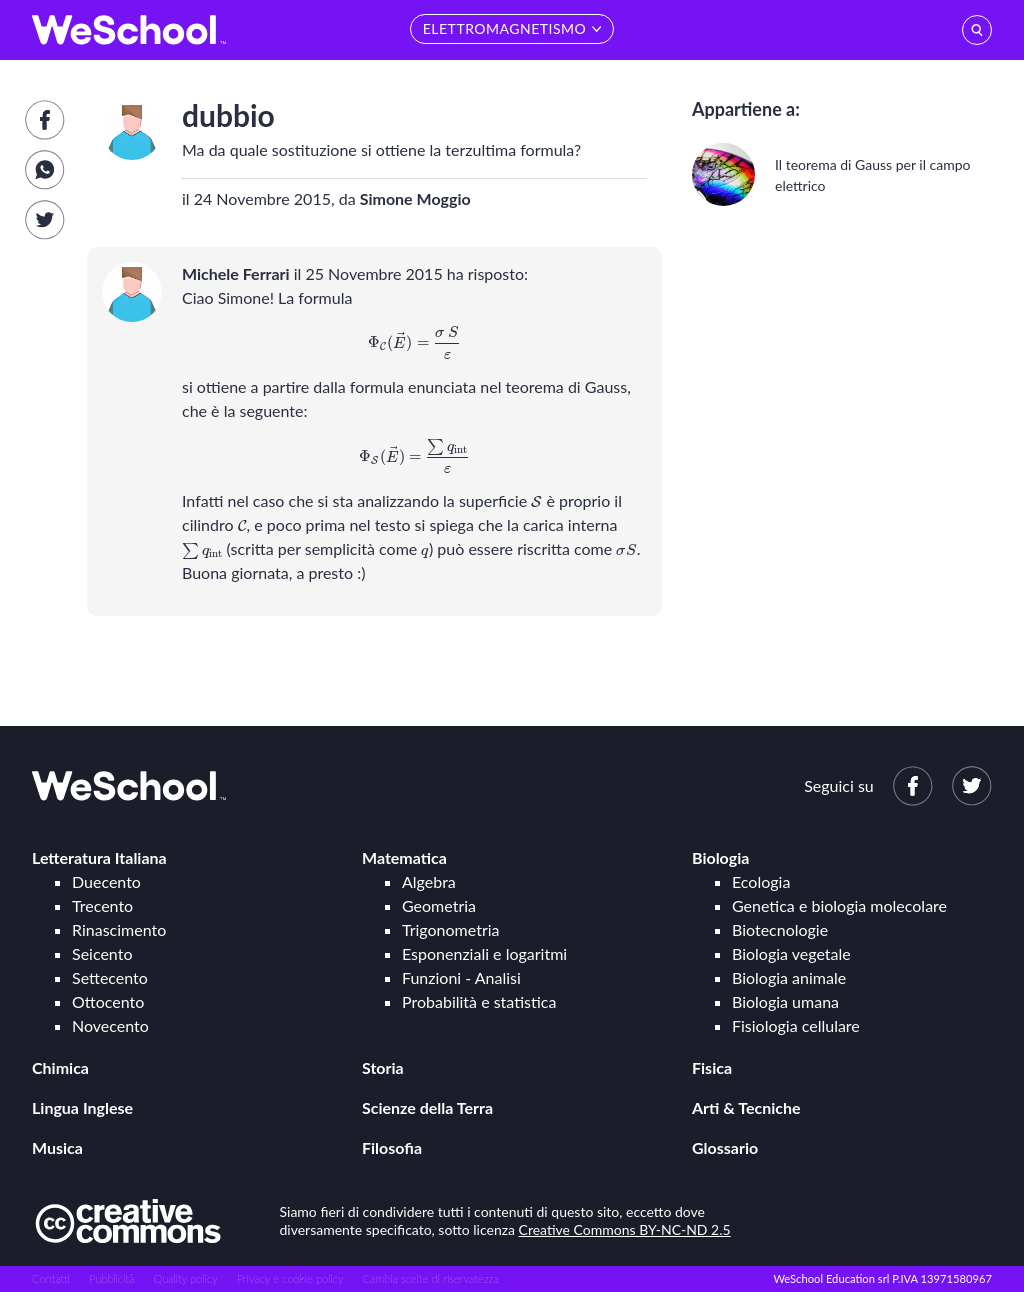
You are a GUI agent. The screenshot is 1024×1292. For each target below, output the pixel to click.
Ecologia (761, 881)
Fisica (712, 1067)
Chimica (60, 1067)
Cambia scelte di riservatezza (430, 1278)
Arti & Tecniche (746, 1107)
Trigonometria (451, 929)
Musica (57, 1147)
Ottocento (108, 1001)
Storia (383, 1067)
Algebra (429, 881)
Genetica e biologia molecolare (839, 905)
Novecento (110, 1025)
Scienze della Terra (427, 1107)
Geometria (439, 905)
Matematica (404, 857)
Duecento (106, 881)
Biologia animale (789, 977)
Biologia (720, 857)
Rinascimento (119, 929)
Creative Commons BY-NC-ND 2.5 (625, 1229)
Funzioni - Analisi (461, 977)
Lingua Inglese (82, 1107)
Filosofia (392, 1147)
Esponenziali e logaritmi (484, 953)
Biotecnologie (780, 929)
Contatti (51, 1278)
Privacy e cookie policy (290, 1278)
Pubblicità (112, 1278)
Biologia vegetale (791, 953)
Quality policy (185, 1278)
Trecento (102, 905)
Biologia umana (785, 1001)
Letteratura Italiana (99, 857)
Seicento (102, 953)
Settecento (110, 977)
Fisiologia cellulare (796, 1025)
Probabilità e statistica (479, 1001)
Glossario (725, 1147)
